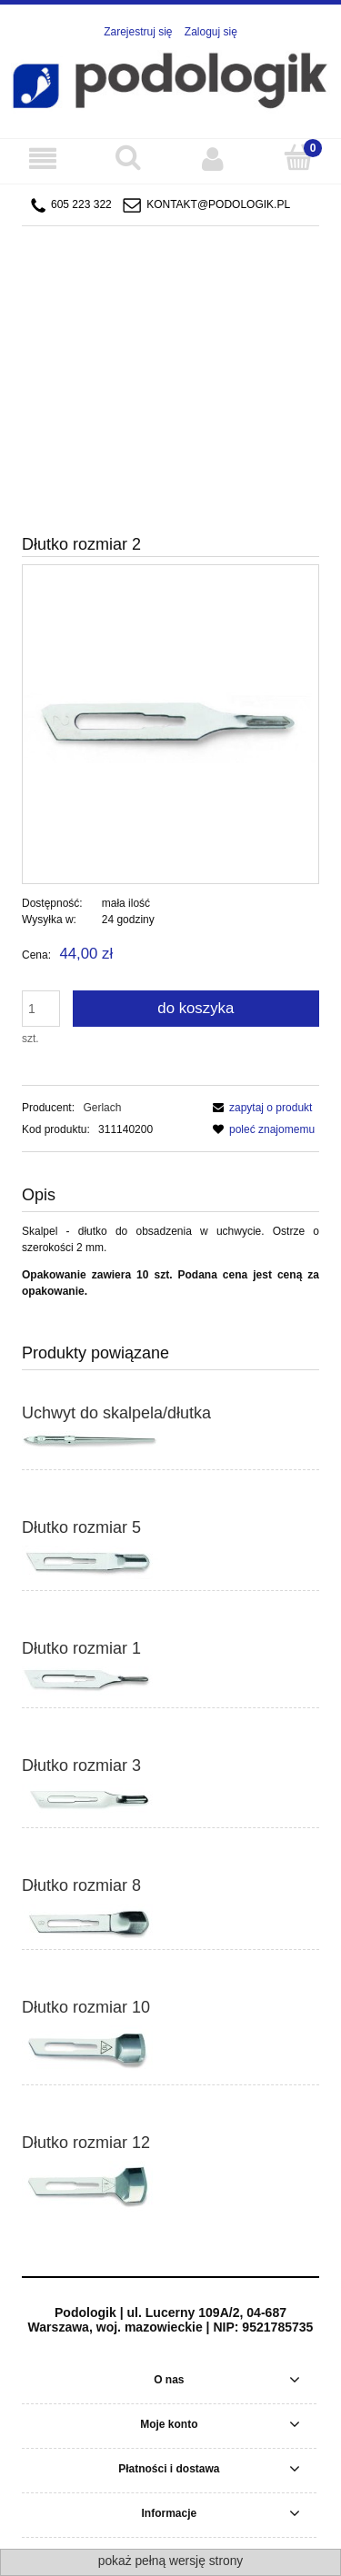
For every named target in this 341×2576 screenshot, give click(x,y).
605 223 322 (71, 205)
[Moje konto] (213, 158)
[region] (170, 335)
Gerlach (102, 1107)
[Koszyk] (298, 157)
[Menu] (42, 158)
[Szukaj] (128, 157)
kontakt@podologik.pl (218, 204)
